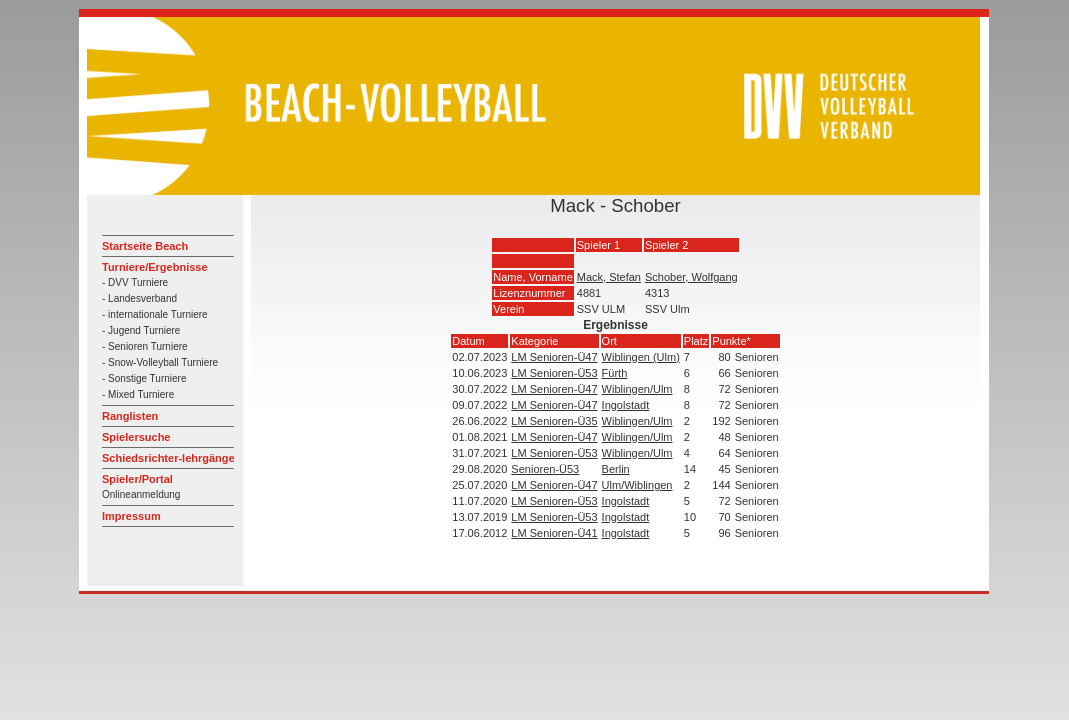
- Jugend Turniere (141, 330)
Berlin (616, 469)
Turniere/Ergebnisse (155, 267)
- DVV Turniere (135, 282)
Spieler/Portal (137, 479)
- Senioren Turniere (145, 346)
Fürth (615, 373)
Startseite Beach (145, 246)
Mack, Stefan (609, 277)
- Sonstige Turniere (144, 378)
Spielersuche (136, 437)
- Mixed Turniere (138, 394)
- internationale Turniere (155, 314)
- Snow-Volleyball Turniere (160, 362)
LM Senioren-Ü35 (554, 421)
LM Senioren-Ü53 (554, 373)
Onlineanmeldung (141, 494)
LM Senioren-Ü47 (554, 357)
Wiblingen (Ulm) (641, 357)
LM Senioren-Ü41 (554, 533)
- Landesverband (139, 298)
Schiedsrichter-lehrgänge (168, 458)
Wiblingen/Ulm (637, 389)
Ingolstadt (626, 405)
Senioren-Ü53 (545, 469)
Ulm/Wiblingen (637, 485)
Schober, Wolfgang (691, 277)
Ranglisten (130, 416)
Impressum (131, 516)
